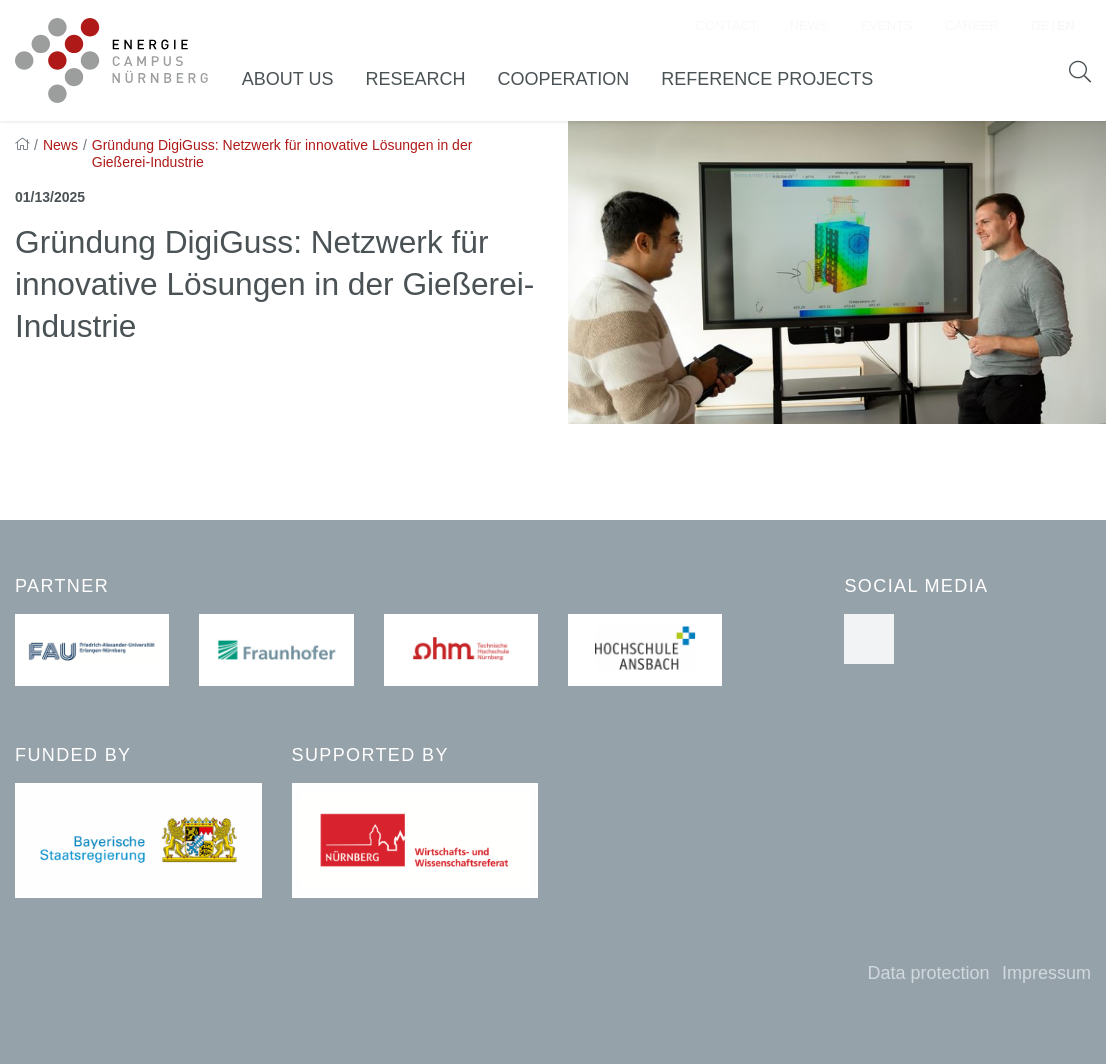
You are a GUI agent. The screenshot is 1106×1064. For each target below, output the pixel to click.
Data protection (928, 973)
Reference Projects (767, 79)
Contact (727, 25)
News (809, 25)
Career (972, 25)
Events (887, 25)
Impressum (1046, 973)
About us (288, 79)
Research (415, 79)
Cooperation (563, 79)
